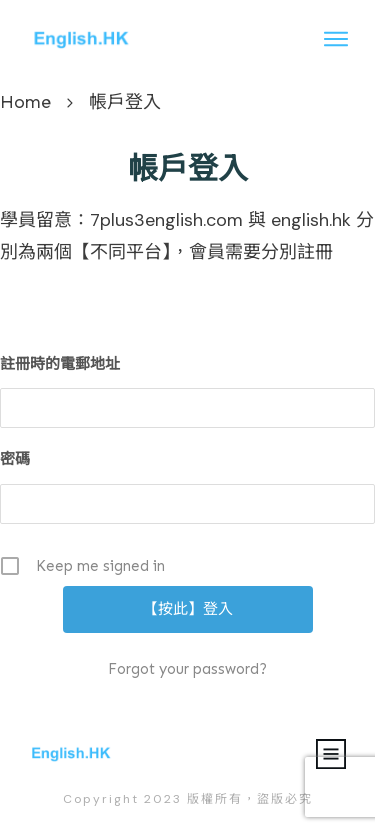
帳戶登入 (188, 169)
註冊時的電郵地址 (60, 364)
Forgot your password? (187, 669)
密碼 (15, 459)
